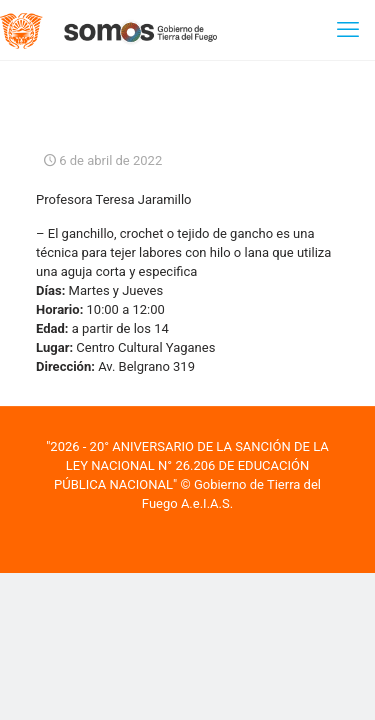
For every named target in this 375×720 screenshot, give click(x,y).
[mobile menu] (348, 30)
